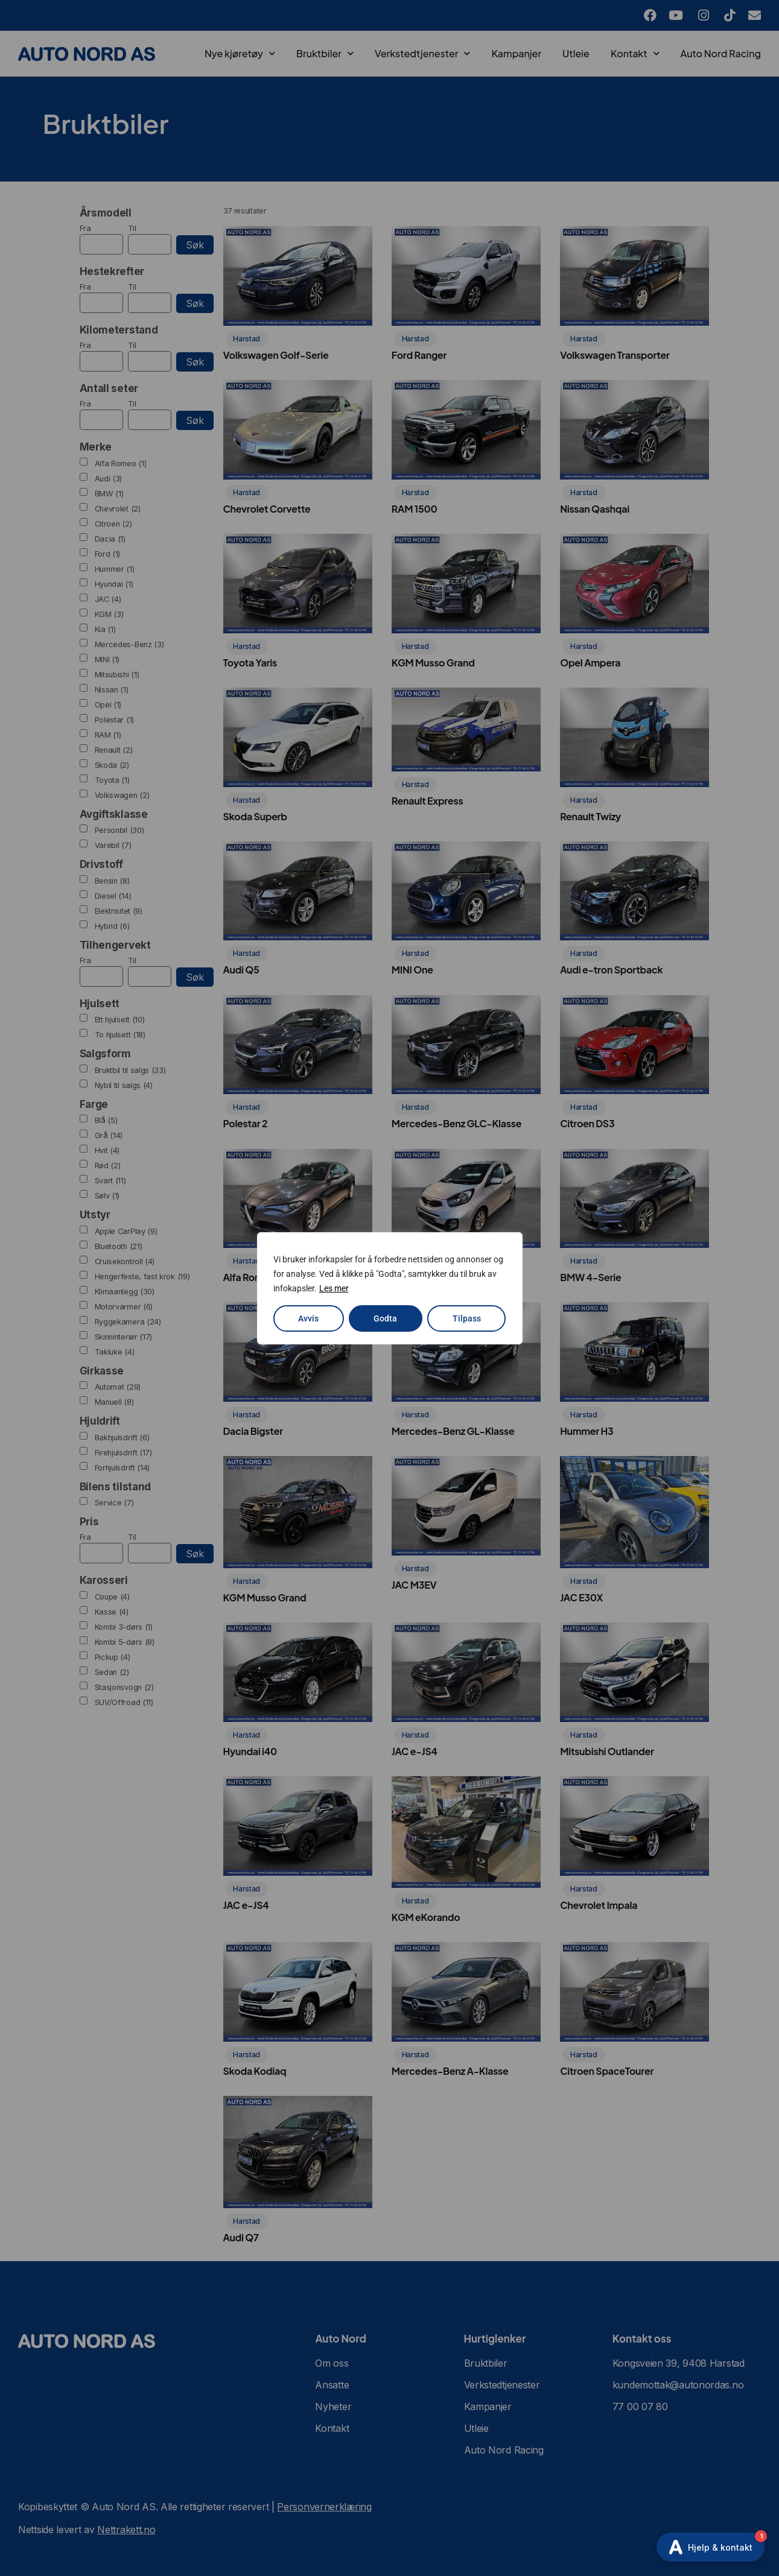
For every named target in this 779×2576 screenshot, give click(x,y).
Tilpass (467, 1318)
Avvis (308, 1318)
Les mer (334, 1288)
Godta (385, 1318)
